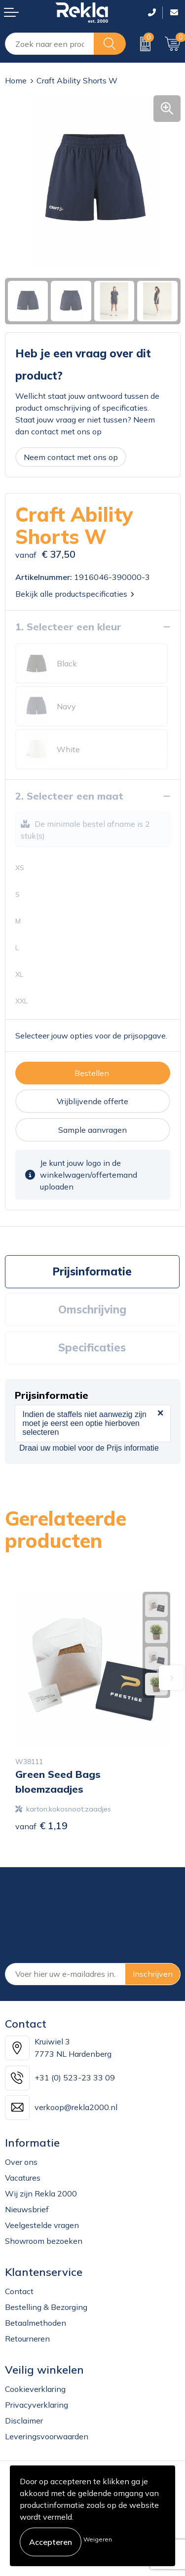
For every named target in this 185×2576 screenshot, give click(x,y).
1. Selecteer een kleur (68, 626)
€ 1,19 (41, 1825)
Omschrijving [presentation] (92, 1309)
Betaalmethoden (35, 2323)
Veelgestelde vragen (42, 2225)
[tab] (92, 1271)
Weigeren (97, 2539)
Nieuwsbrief (27, 2209)
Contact (19, 2291)
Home (16, 80)
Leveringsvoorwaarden (46, 2436)
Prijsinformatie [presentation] (92, 1271)
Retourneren (27, 2339)
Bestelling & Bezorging (46, 2307)
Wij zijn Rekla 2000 (41, 2193)
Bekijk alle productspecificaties (74, 594)
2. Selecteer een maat (69, 796)
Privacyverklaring (36, 2405)
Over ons (21, 2162)
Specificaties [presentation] (92, 1347)
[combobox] (49, 44)
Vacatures (22, 2178)
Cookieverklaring (35, 2389)
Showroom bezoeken (43, 2241)
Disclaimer (24, 2420)
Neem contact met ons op (71, 457)
